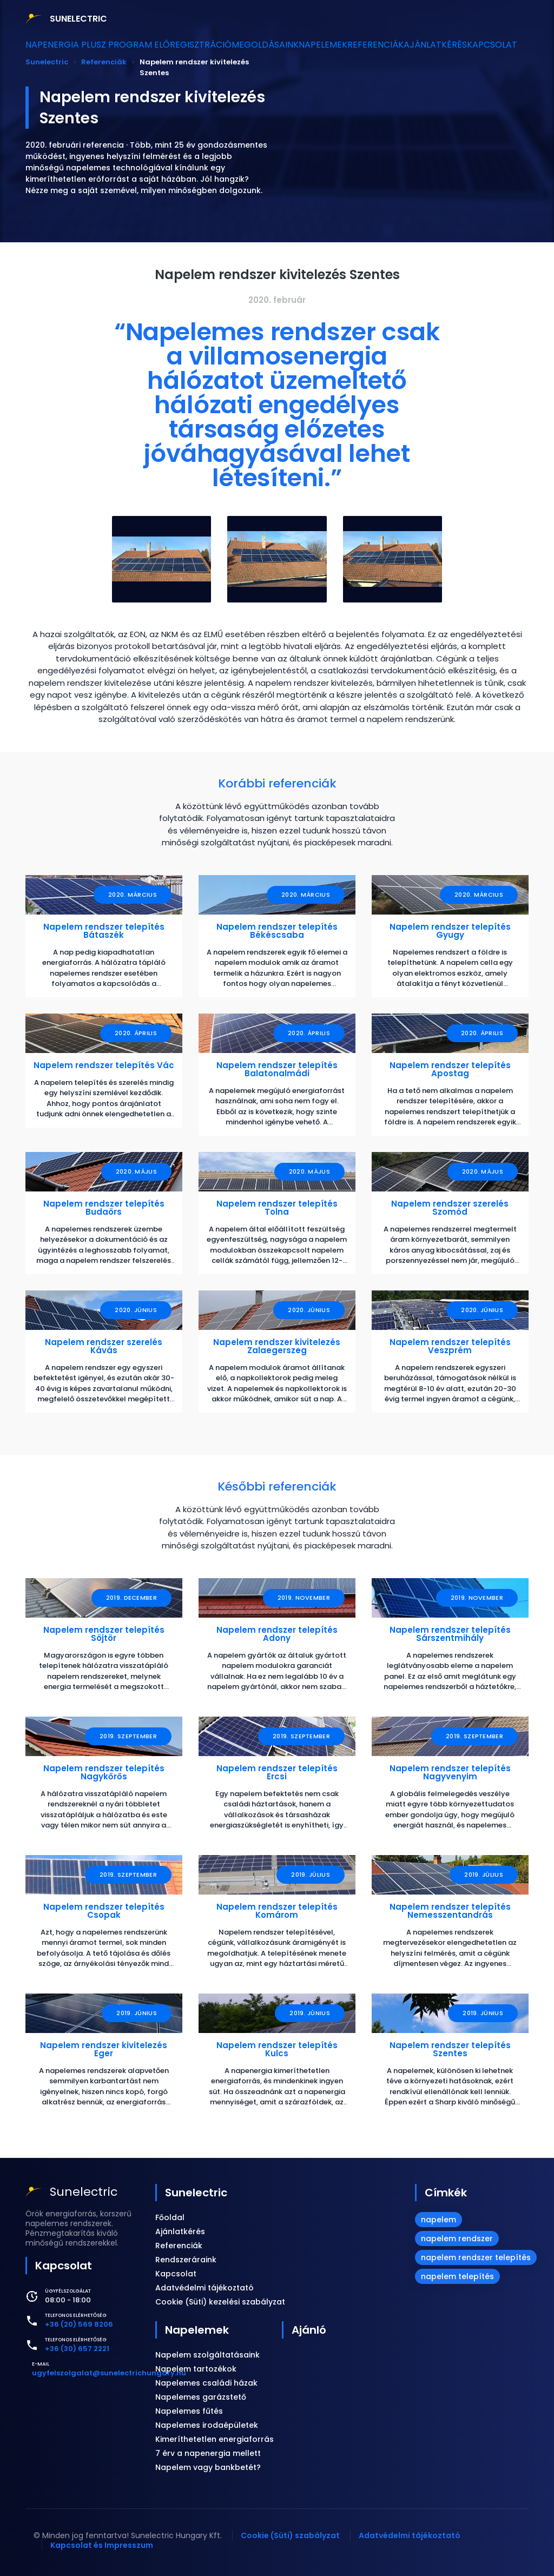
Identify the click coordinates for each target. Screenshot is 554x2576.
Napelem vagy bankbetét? (208, 2467)
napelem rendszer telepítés (476, 2257)
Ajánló (309, 2329)
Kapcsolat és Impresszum (101, 2545)
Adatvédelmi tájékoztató (204, 2287)
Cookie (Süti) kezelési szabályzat (220, 2301)
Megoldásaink (255, 44)
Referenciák (381, 44)
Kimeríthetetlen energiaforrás (214, 2439)
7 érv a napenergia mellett (208, 2453)
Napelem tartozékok (195, 2368)
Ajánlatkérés (448, 44)
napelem (438, 2219)
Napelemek (320, 44)
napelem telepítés (457, 2276)
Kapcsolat (514, 44)
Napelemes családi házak (206, 2383)
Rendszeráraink (185, 2259)
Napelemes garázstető (200, 2397)
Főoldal (169, 2217)
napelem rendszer (457, 2238)
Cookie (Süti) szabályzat (290, 2535)
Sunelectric (196, 2192)
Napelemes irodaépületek (206, 2425)
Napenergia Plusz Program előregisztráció (122, 44)
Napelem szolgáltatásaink (207, 2354)
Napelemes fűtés (189, 2411)
